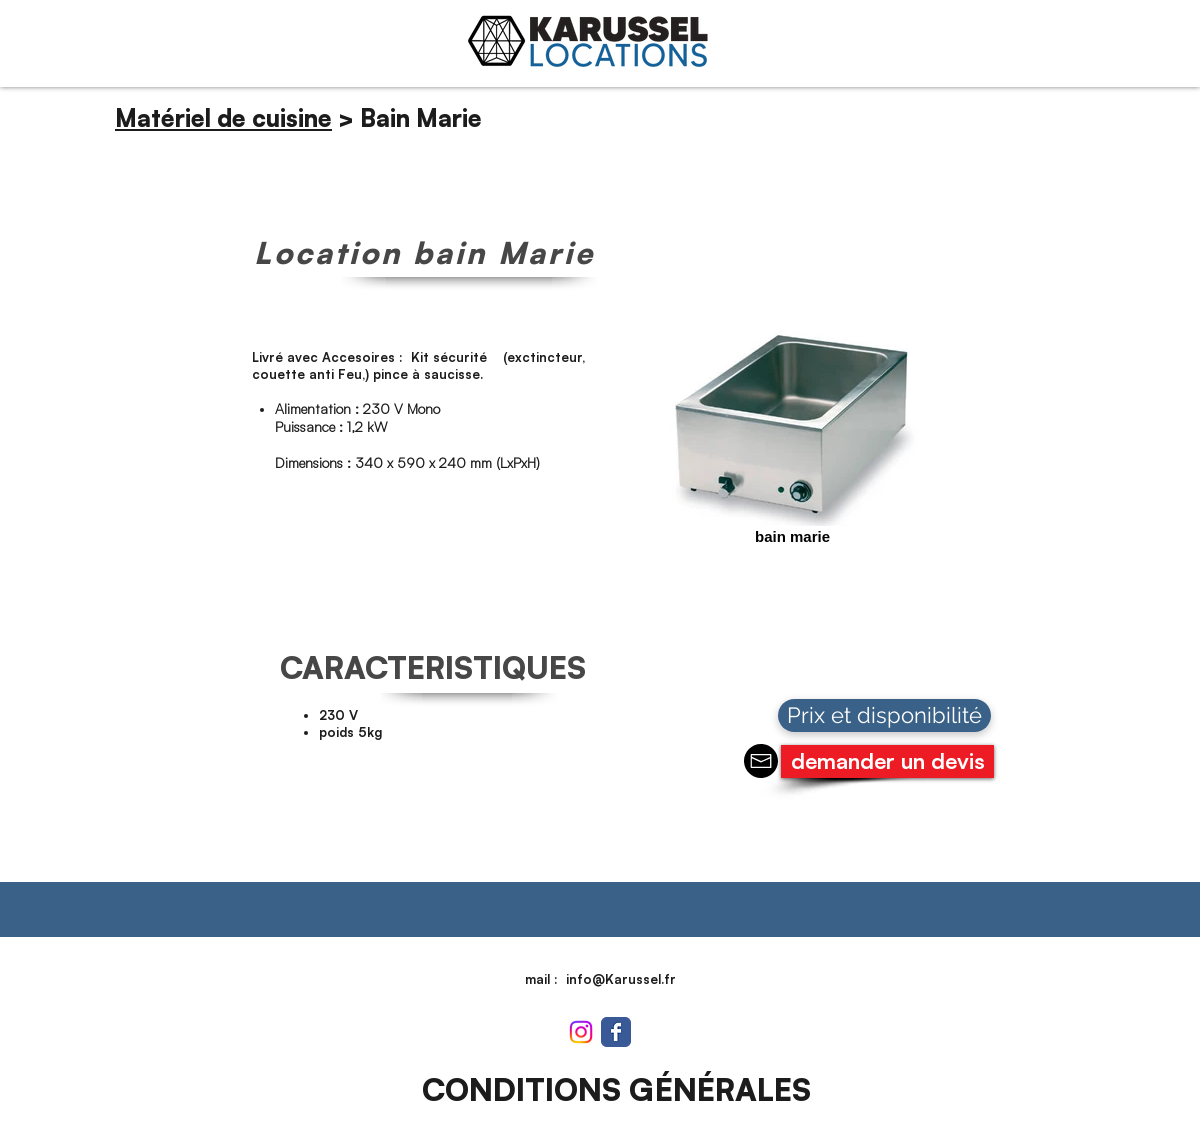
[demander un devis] (887, 761)
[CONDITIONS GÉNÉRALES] (616, 1089)
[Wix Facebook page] (616, 1032)
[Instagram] (581, 1032)
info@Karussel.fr (621, 979)
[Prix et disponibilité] (884, 715)
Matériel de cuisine (223, 118)
